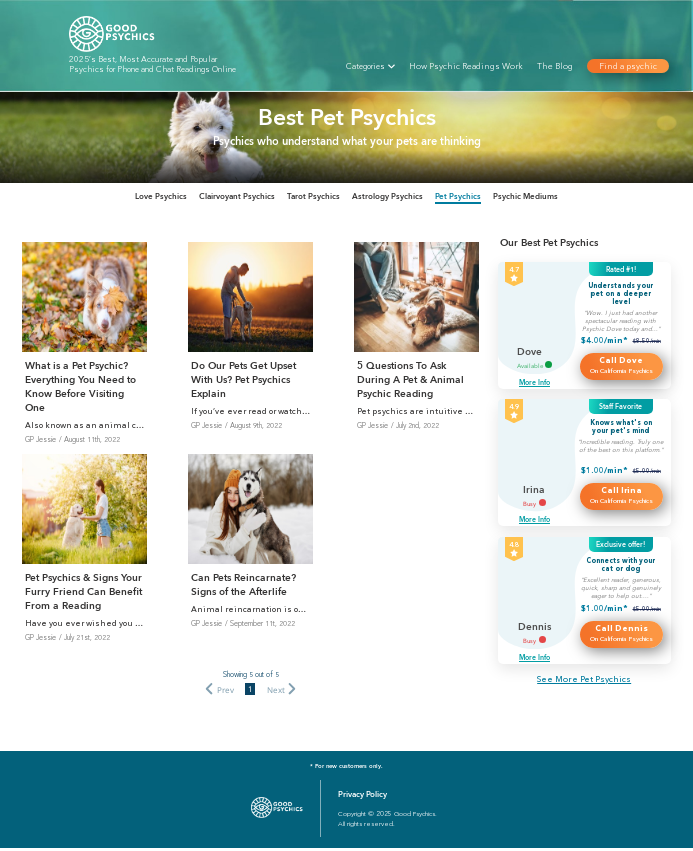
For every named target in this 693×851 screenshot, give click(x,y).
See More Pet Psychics (584, 682)
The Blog (555, 66)
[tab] (118, 198)
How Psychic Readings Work (466, 66)
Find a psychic (628, 66)
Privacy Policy (362, 797)
